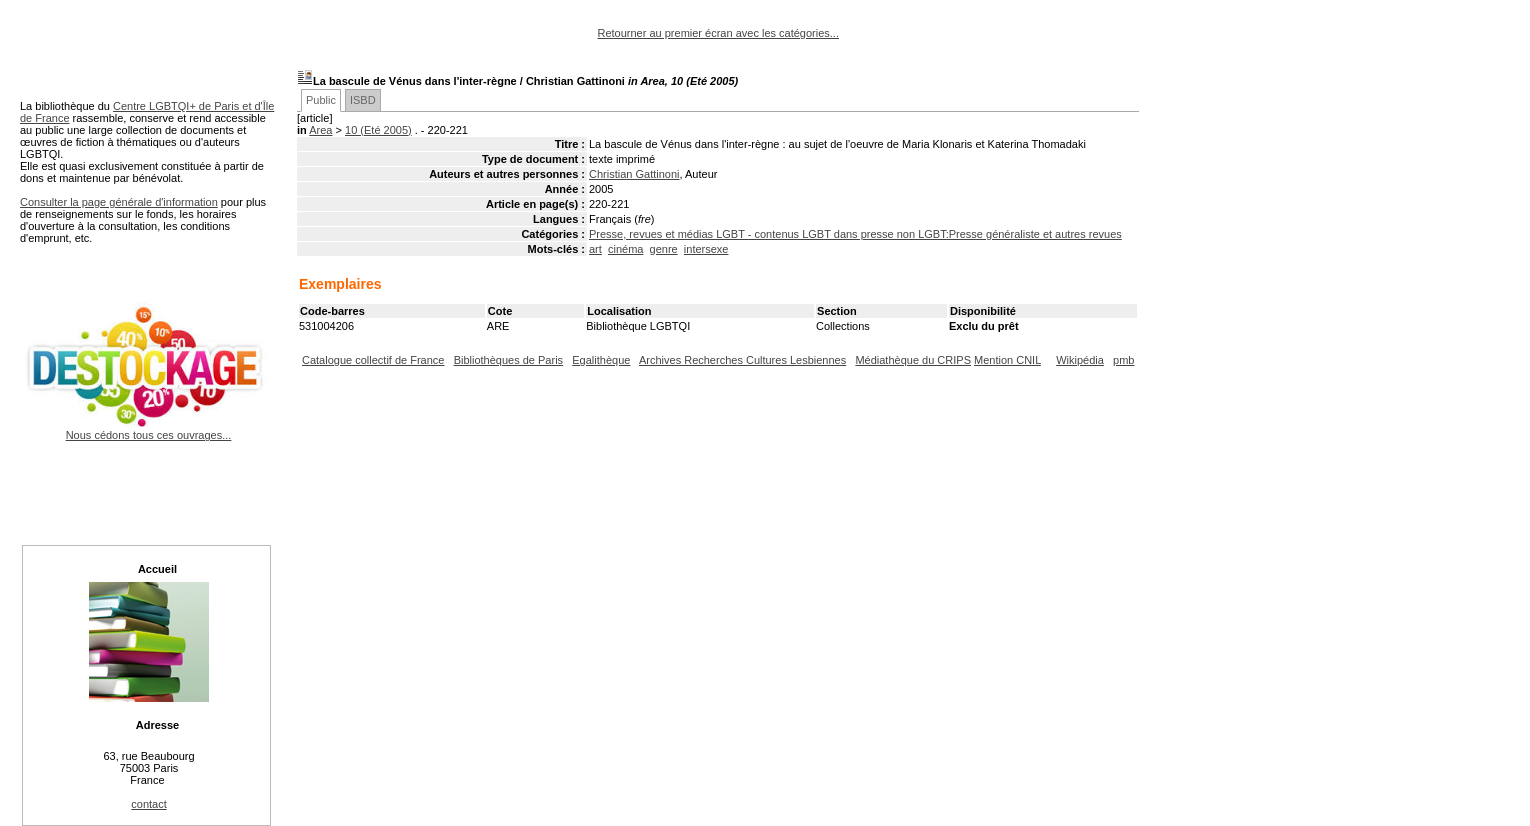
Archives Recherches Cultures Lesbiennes (742, 360)
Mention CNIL (1007, 360)
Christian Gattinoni (634, 174)
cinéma (625, 249)
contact (148, 804)
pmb (1123, 360)
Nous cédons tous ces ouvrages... (148, 429)
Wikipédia (1080, 360)
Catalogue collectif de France (373, 360)
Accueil (157, 569)
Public (321, 100)
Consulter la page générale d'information (119, 202)
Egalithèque (601, 360)
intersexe (706, 249)
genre (664, 249)
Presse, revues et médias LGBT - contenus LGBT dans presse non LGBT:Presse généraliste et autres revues (855, 234)
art (595, 249)
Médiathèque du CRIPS (913, 360)
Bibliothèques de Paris (508, 360)
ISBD (363, 100)
